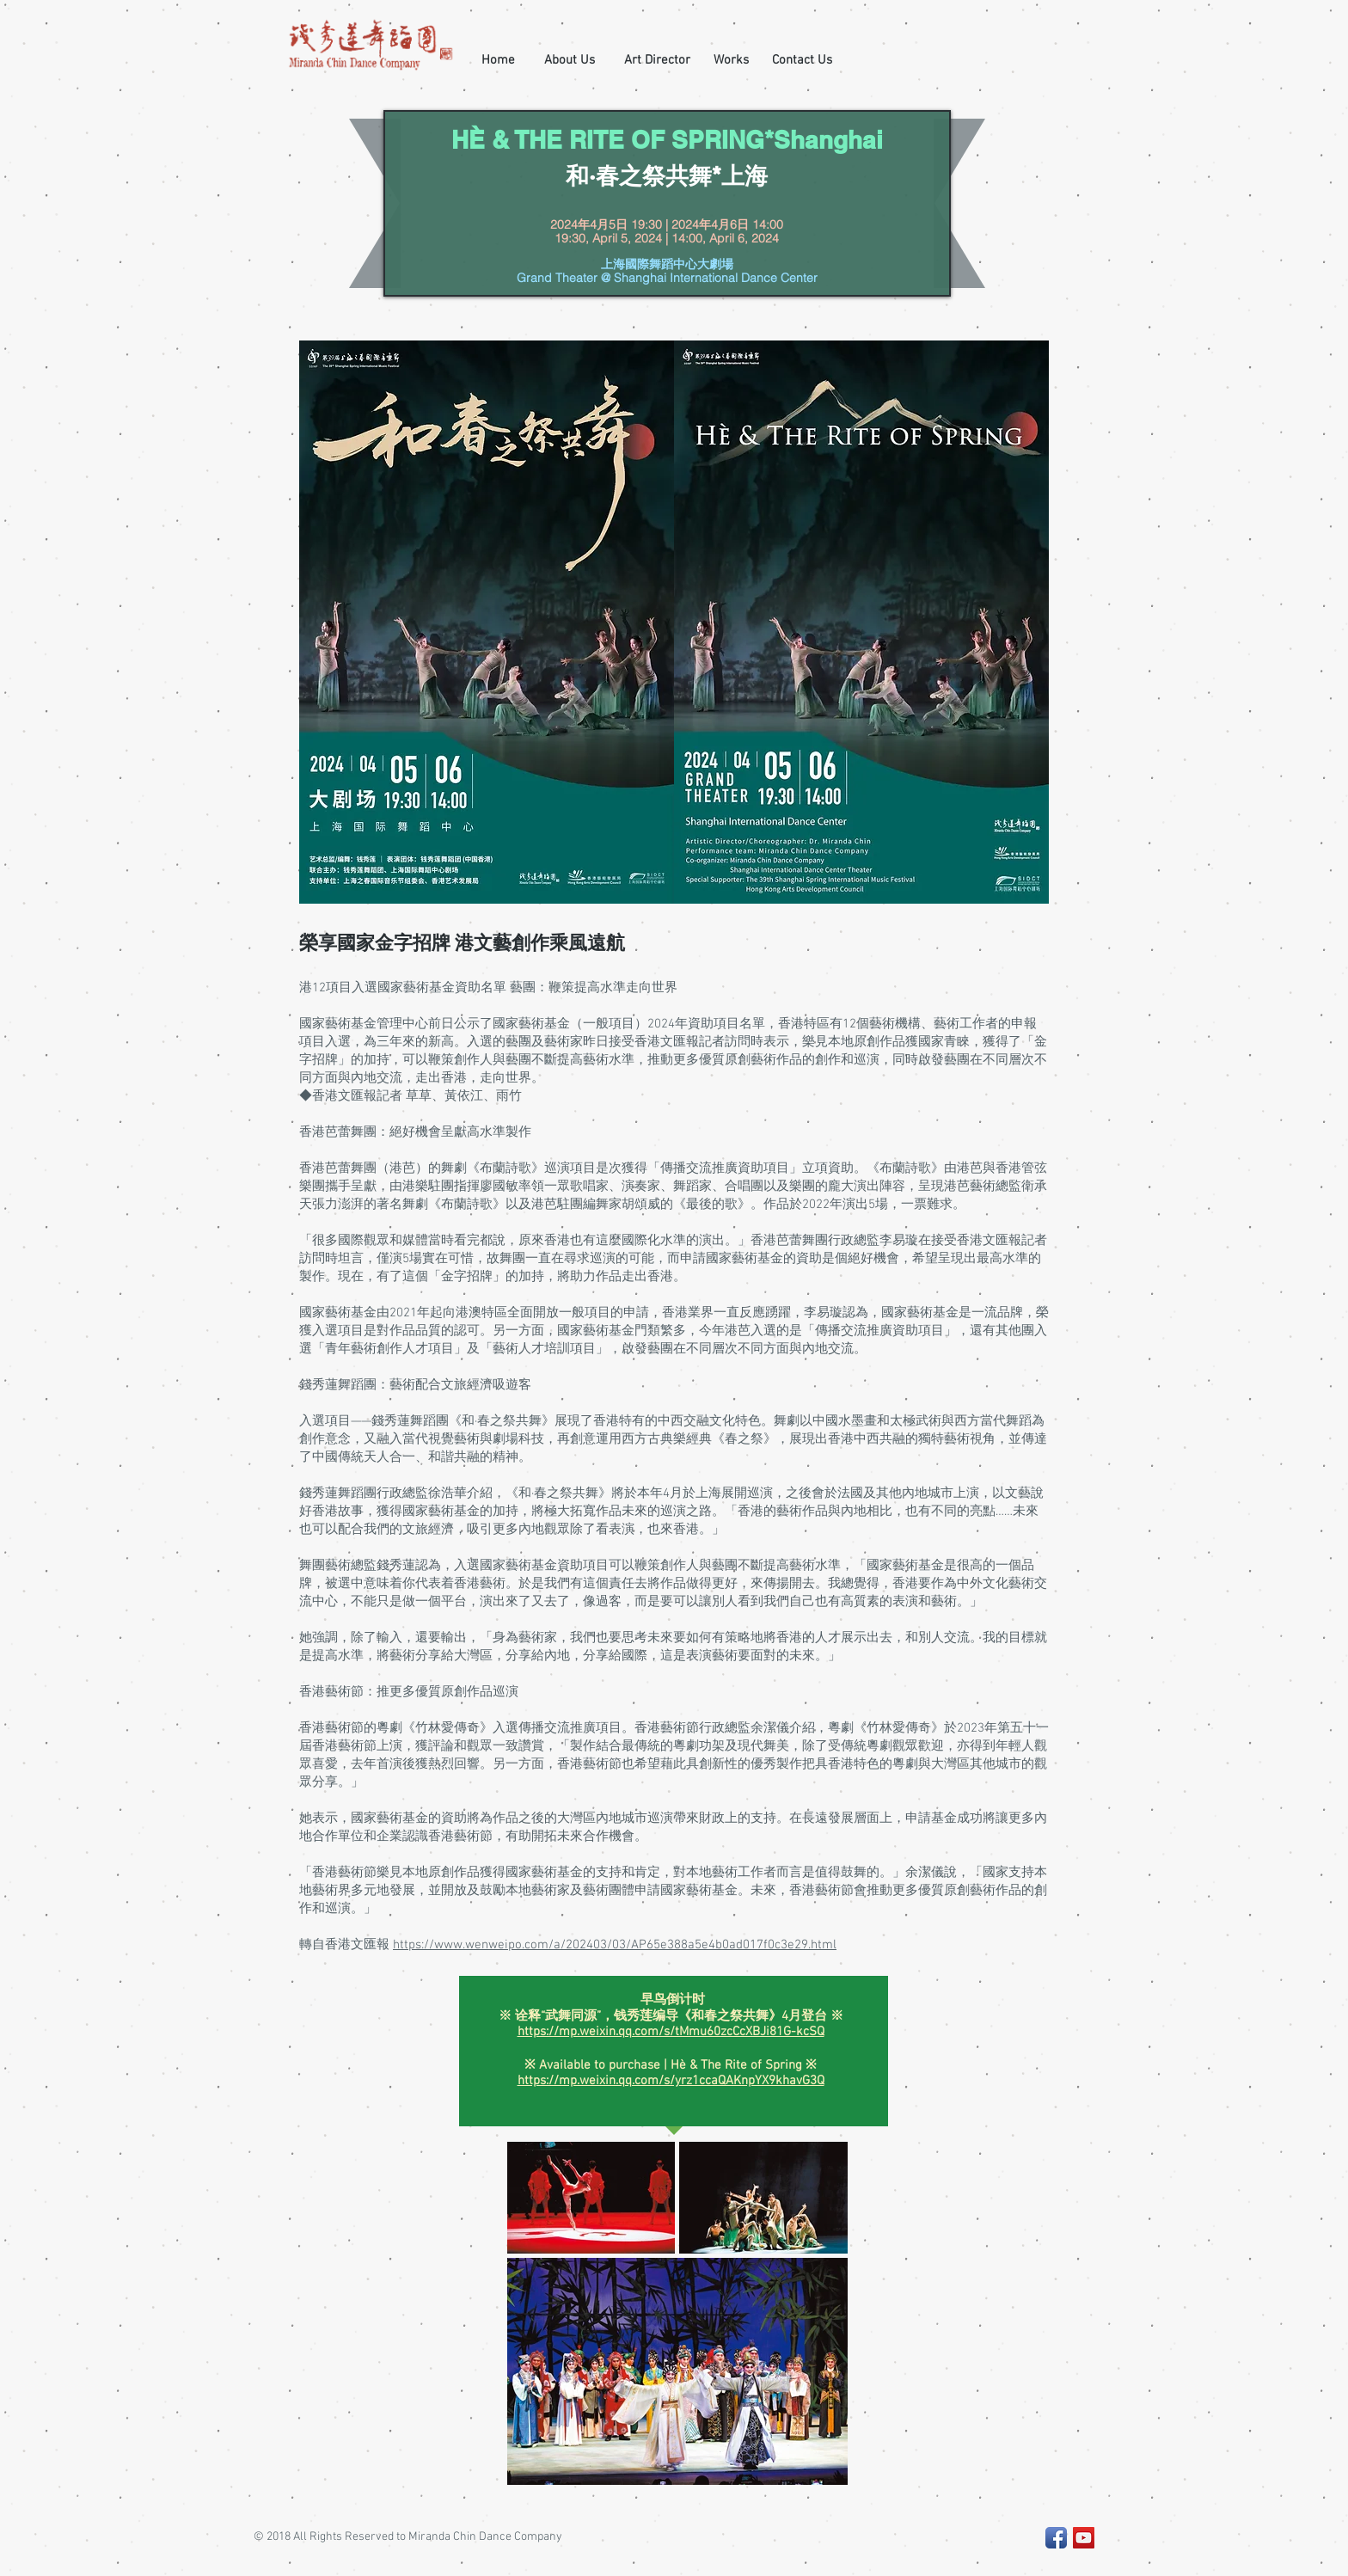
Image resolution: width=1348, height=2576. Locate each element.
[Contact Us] (802, 60)
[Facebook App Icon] (1056, 2537)
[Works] (731, 60)
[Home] (497, 60)
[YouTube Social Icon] (1083, 2537)
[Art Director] (657, 60)
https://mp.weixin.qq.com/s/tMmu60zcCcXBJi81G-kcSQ (671, 2031)
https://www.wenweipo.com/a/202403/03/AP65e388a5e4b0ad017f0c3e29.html (614, 1945)
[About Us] (569, 60)
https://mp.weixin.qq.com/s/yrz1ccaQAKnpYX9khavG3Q (671, 2080)
